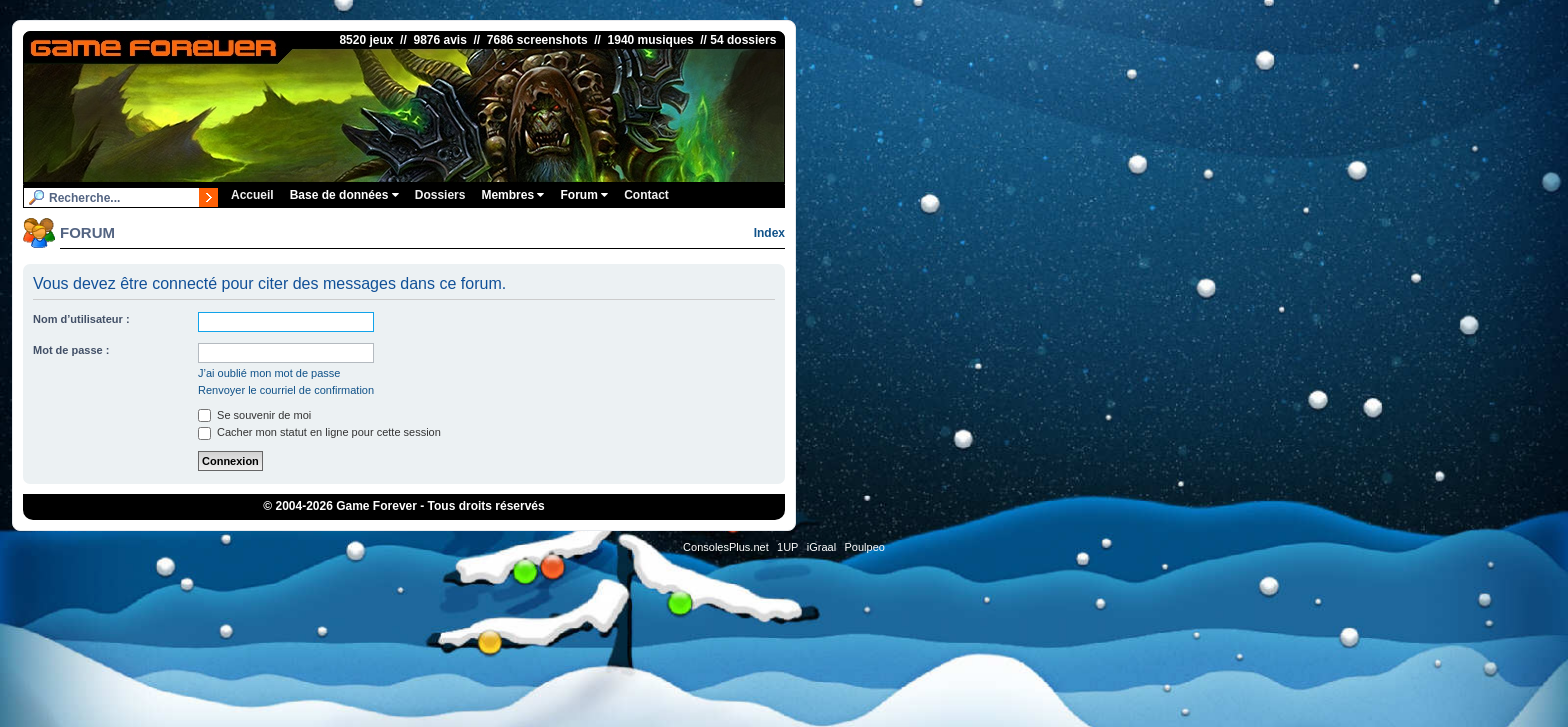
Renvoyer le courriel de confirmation (286, 390)
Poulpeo (865, 547)
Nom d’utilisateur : (81, 319)
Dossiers (440, 195)
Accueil (252, 195)
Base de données (344, 195)
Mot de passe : (71, 350)
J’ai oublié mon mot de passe (269, 373)
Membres (512, 195)
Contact (646, 195)
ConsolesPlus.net (726, 547)
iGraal (821, 547)
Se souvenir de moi (254, 415)
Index (769, 233)
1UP (787, 547)
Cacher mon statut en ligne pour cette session (319, 432)
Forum (584, 195)
